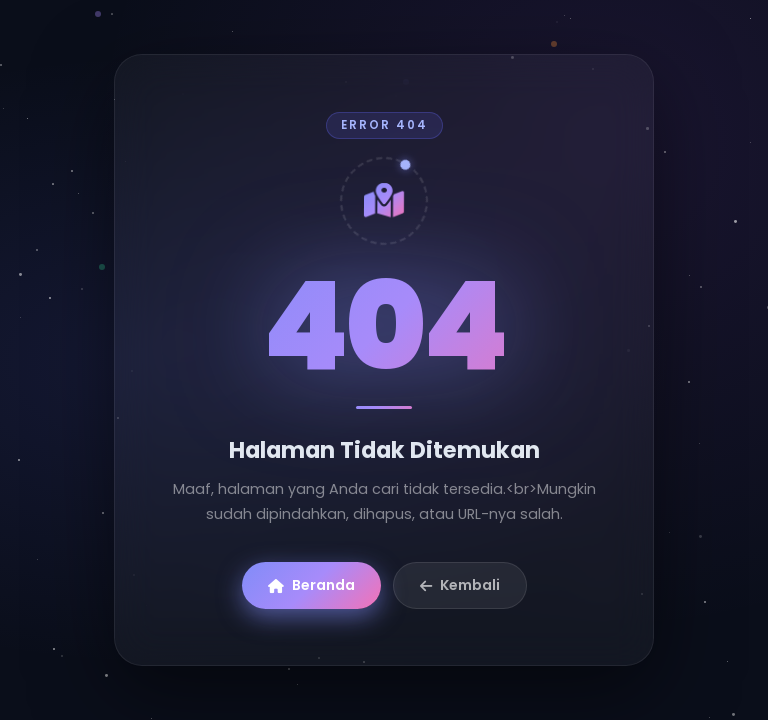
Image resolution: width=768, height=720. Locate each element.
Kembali (460, 585)
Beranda (311, 585)
